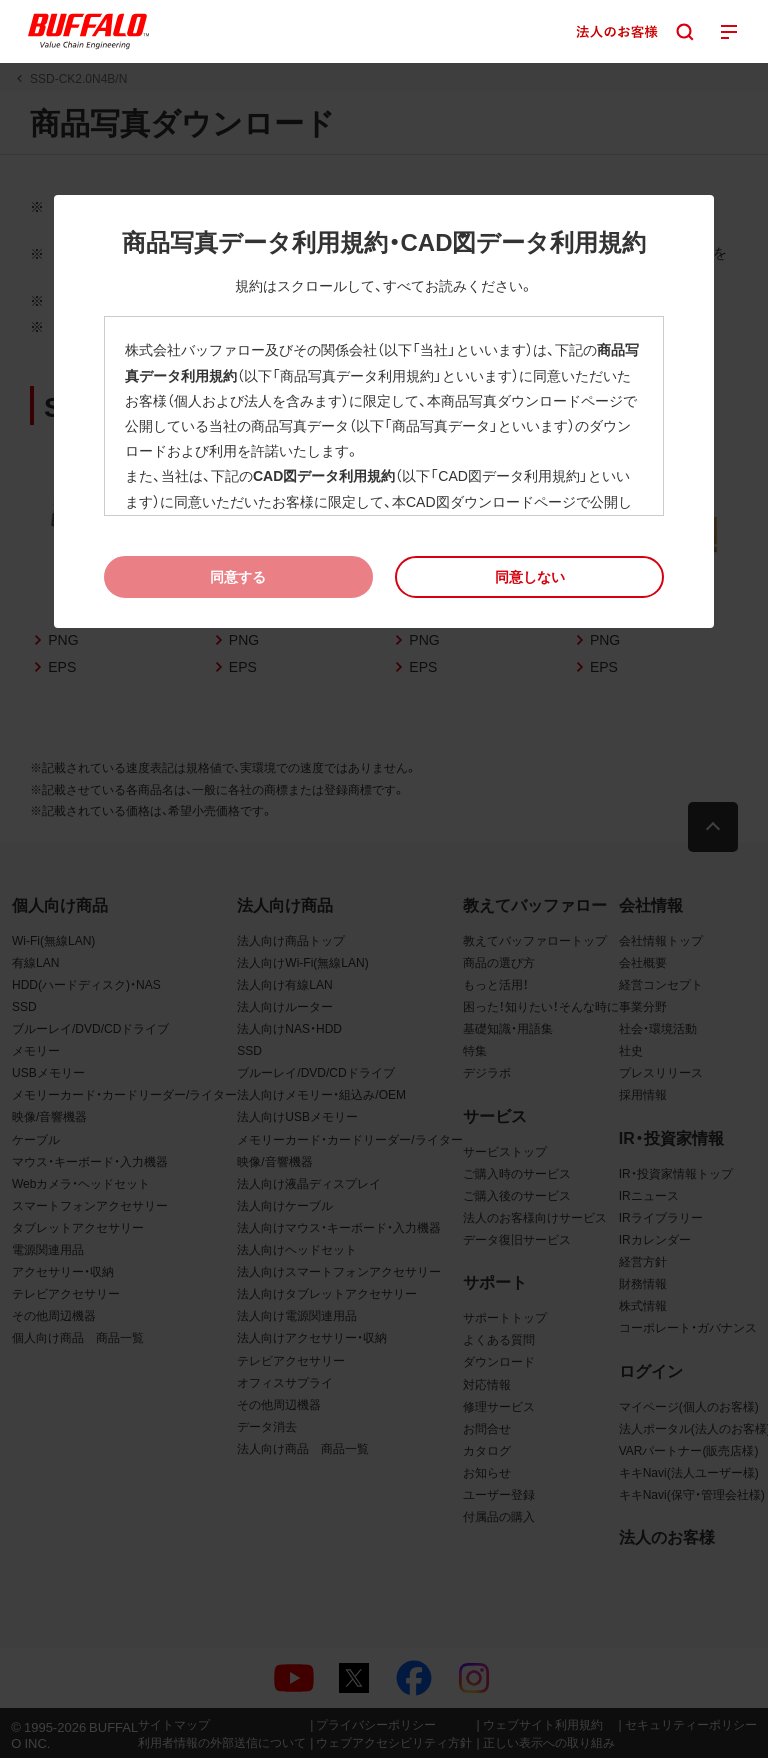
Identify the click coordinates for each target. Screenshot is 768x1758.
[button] (529, 576)
